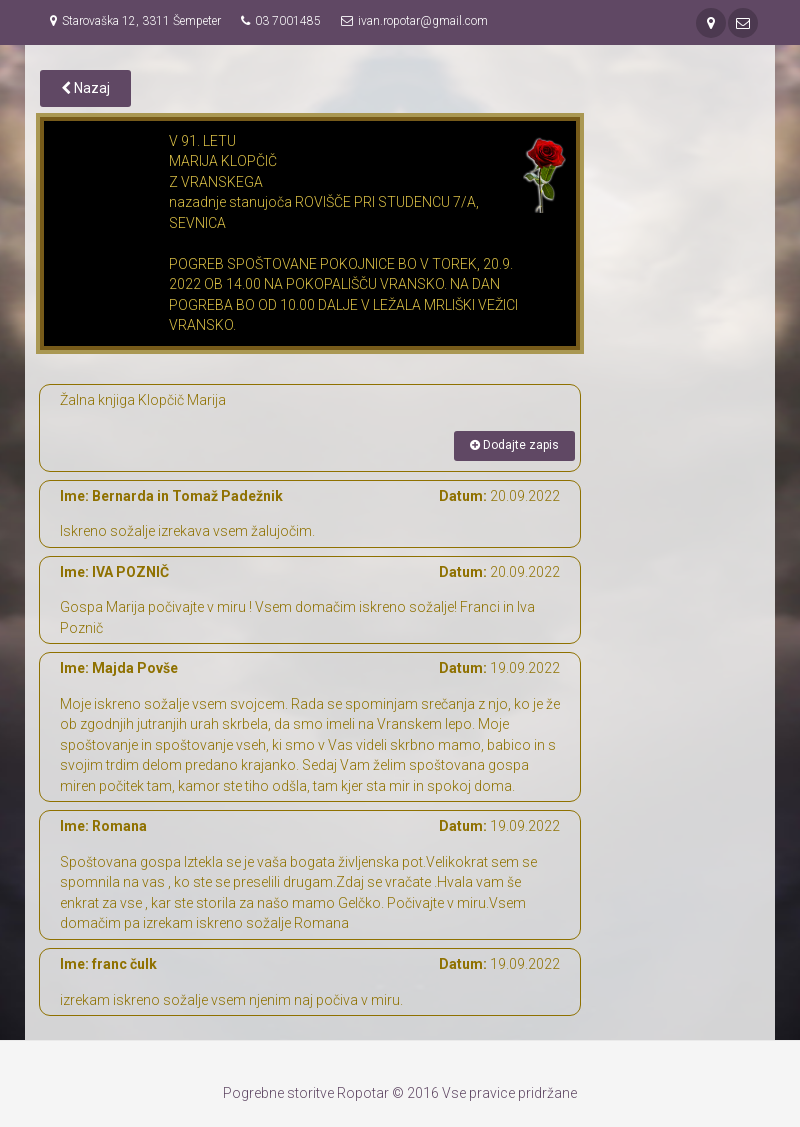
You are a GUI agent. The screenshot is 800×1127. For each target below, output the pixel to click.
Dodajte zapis (514, 445)
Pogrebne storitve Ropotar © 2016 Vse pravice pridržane (400, 1093)
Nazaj (85, 88)
